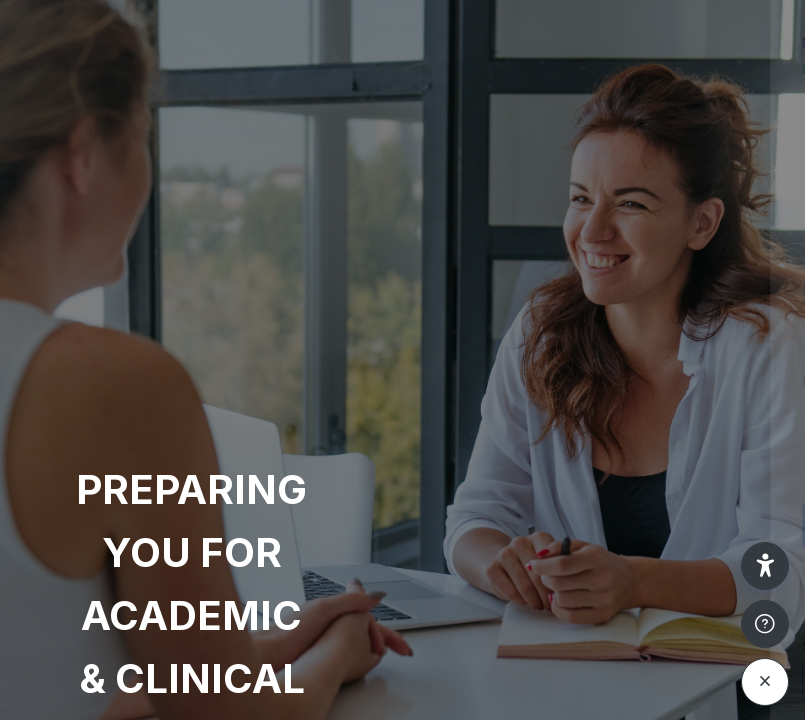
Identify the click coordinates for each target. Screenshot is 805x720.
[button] (765, 566)
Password (450, 380)
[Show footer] (765, 624)
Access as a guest (594, 681)
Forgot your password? (703, 468)
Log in (594, 525)
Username (451, 288)
